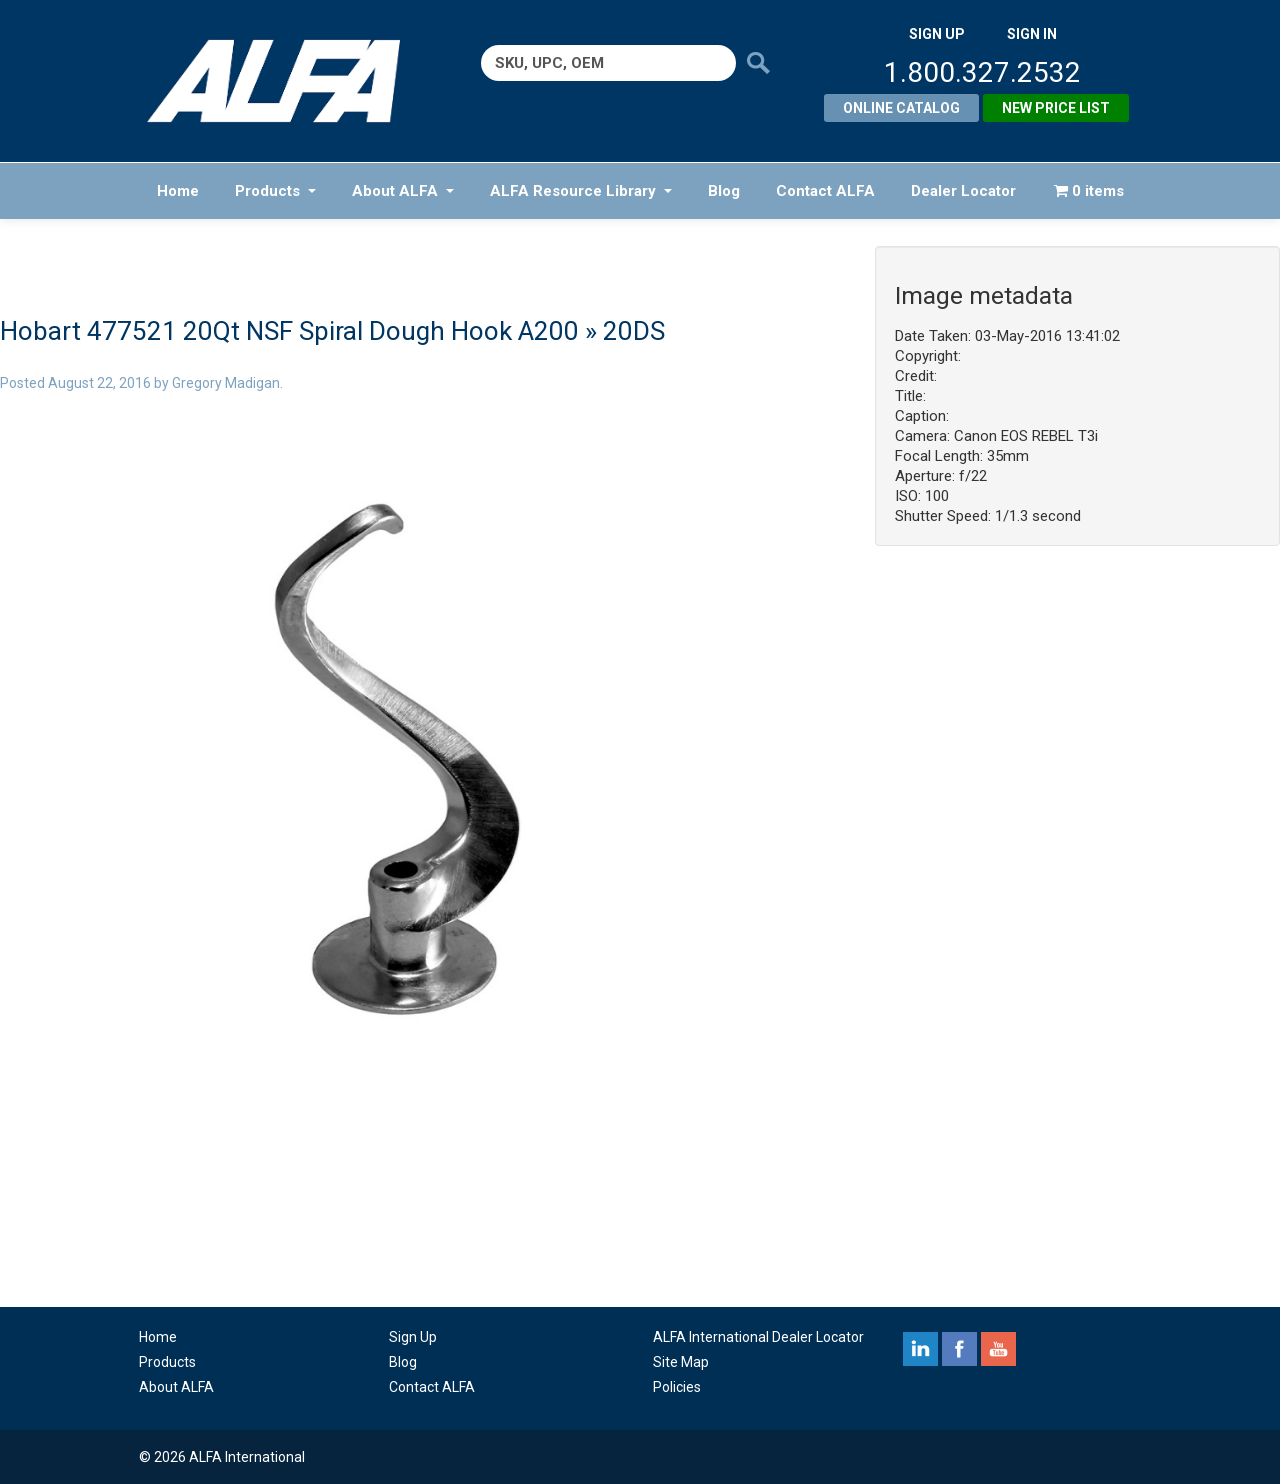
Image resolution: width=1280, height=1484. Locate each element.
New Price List (1056, 108)
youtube (998, 1349)
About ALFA (403, 191)
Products (275, 191)
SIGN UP (937, 34)
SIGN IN (1032, 34)
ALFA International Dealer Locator (758, 1337)
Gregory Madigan (226, 383)
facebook (959, 1349)
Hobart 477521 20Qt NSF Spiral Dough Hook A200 (289, 331)
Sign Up (413, 1337)
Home (178, 191)
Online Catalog (901, 108)
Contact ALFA (825, 191)
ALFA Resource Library (581, 191)
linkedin (920, 1349)
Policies (677, 1387)
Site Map (681, 1362)
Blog (724, 191)
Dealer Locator (963, 191)
